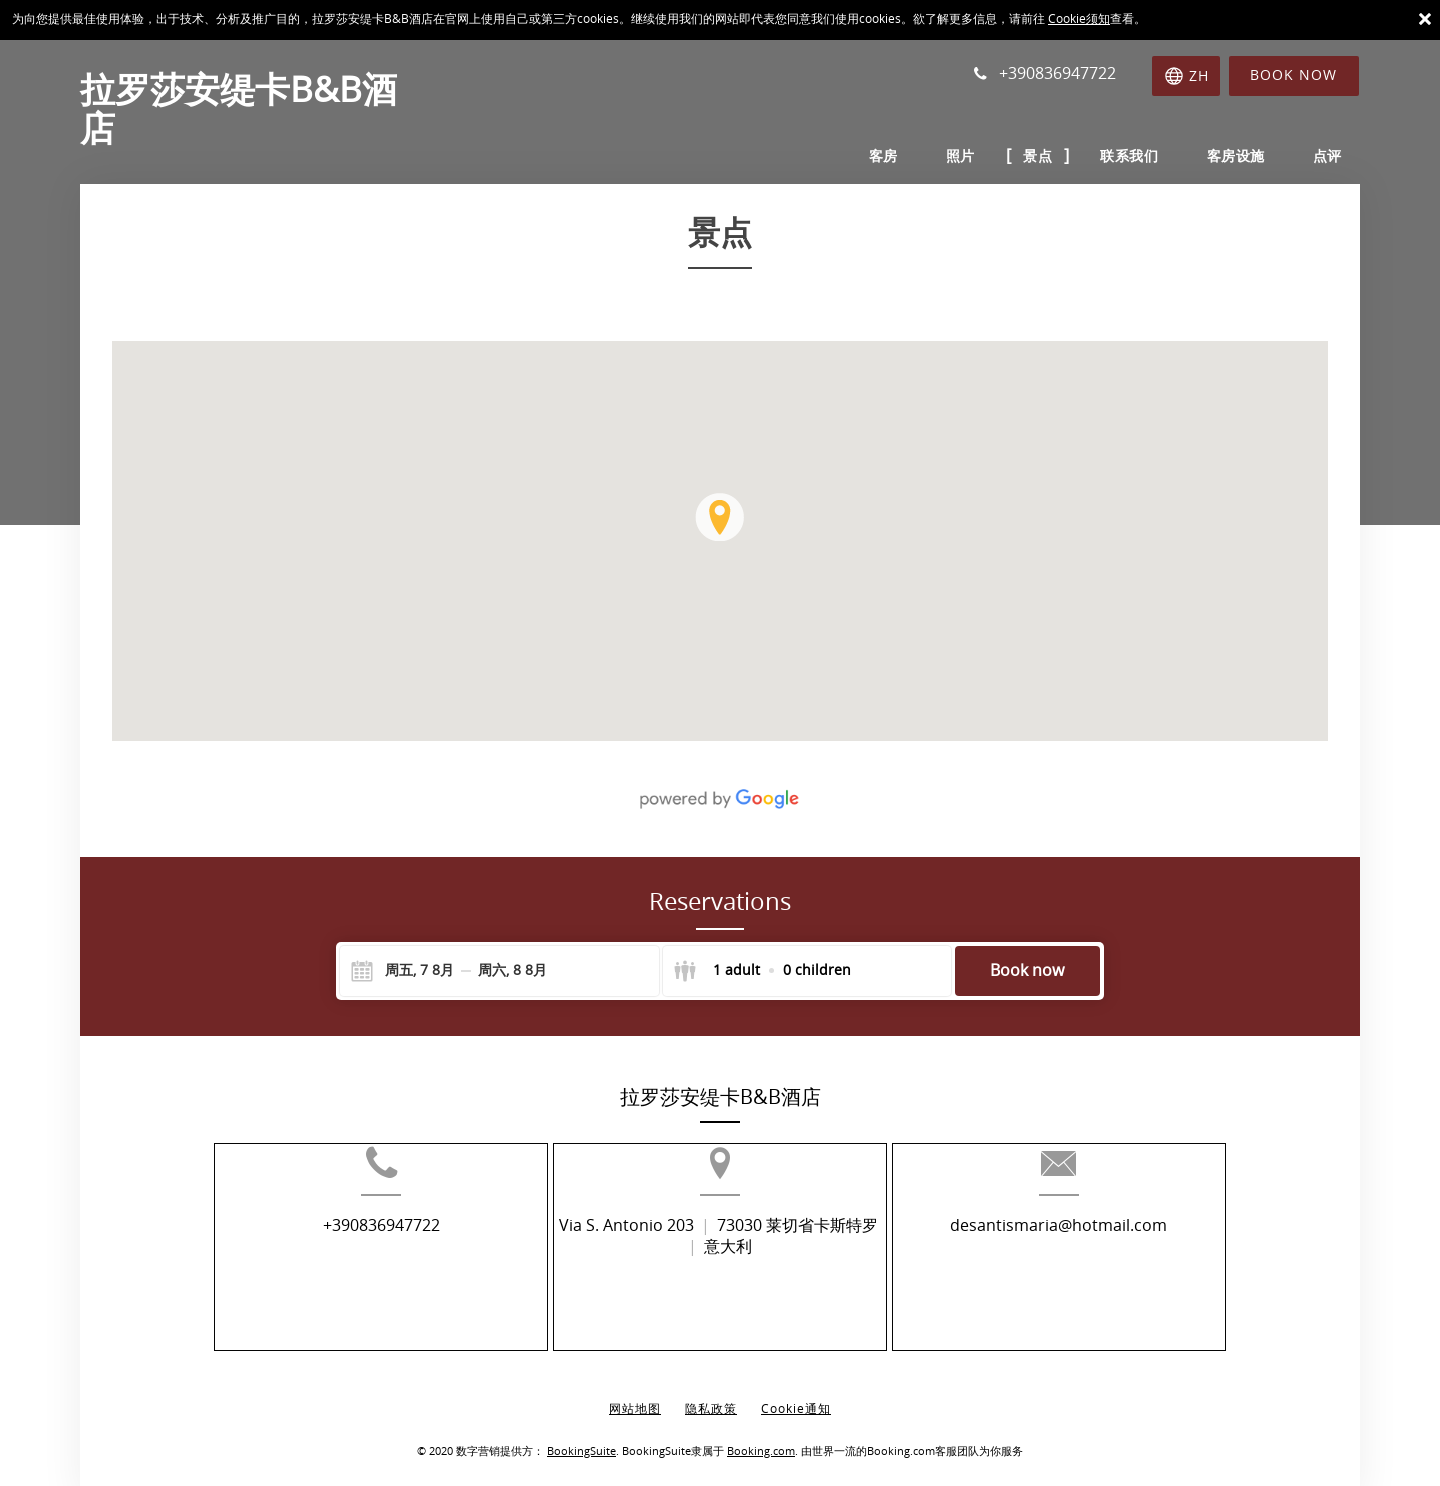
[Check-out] (512, 971)
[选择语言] (1185, 76)
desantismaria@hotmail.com (1104, 1257)
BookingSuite (581, 1435)
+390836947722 (335, 1257)
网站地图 (635, 1394)
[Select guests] (762, 971)
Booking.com (761, 1435)
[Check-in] (403, 971)
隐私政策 (711, 1394)
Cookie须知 (1079, 19)
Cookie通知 (796, 1394)
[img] (720, 541)
